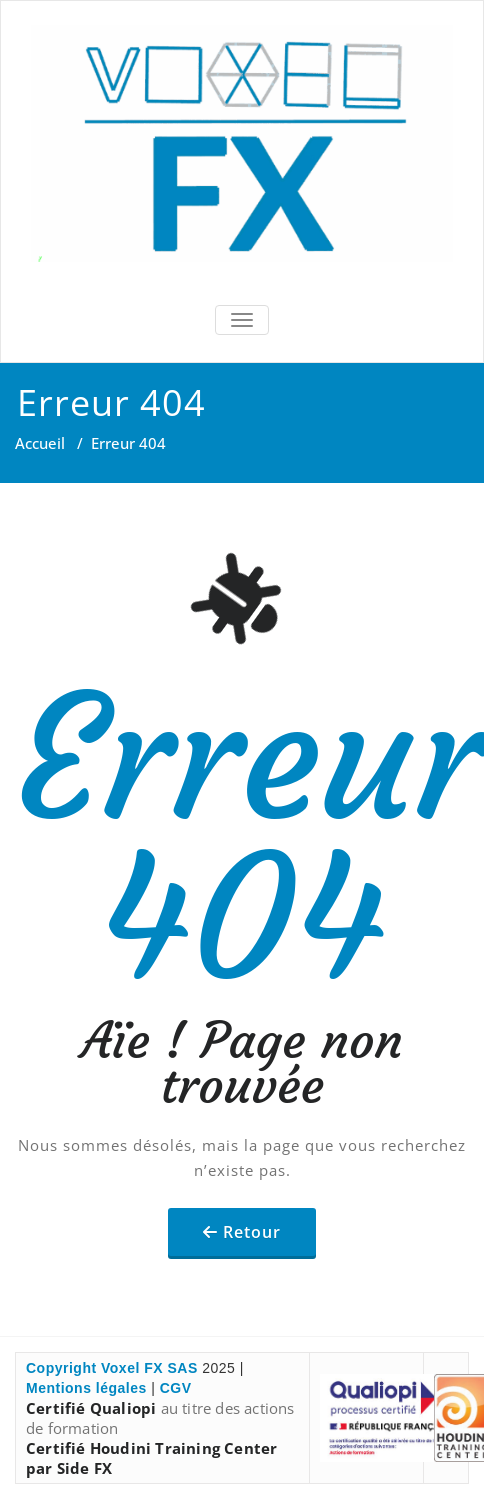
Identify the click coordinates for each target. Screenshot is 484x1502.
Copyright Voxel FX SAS (112, 1368)
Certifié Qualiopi (91, 1408)
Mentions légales (86, 1388)
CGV (176, 1388)
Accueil (40, 443)
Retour (252, 1232)
